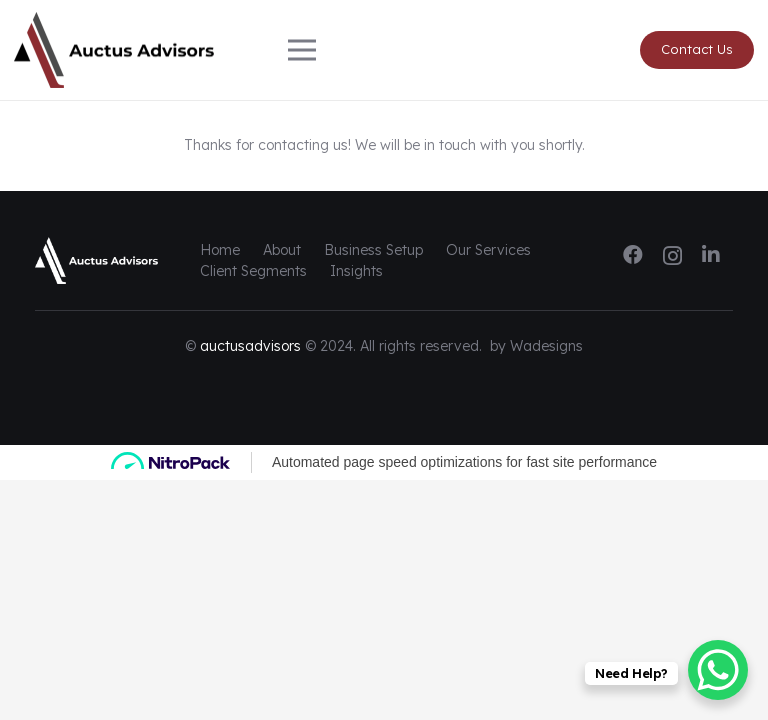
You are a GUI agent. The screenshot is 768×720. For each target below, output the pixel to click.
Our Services (488, 250)
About (282, 250)
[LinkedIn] (711, 255)
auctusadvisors (250, 346)
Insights (356, 271)
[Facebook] (633, 255)
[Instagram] (672, 256)
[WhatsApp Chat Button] (718, 670)
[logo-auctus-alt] (114, 50)
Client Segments (253, 271)
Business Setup (373, 250)
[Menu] (384, 50)
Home (220, 250)
